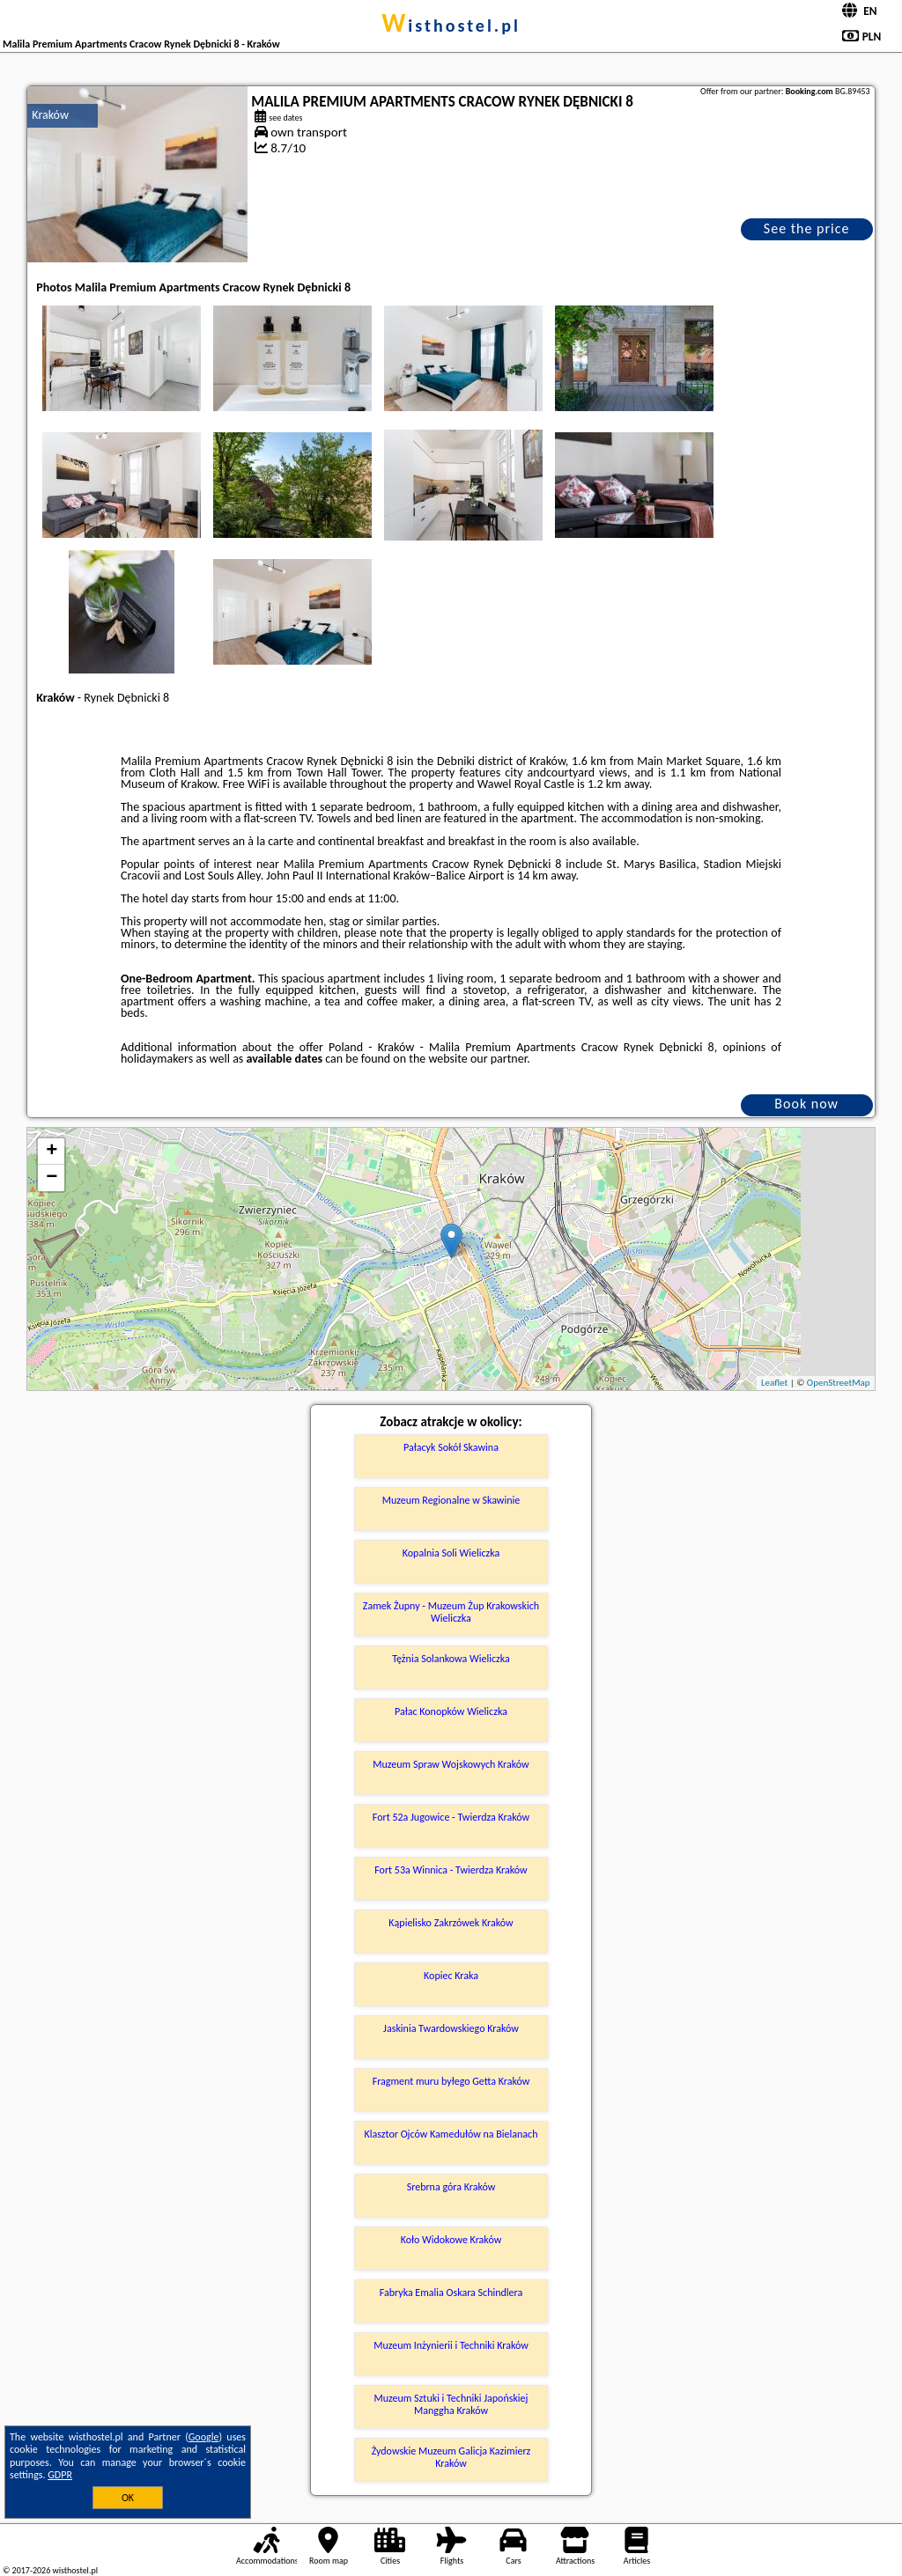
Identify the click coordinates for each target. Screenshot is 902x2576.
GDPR (60, 2475)
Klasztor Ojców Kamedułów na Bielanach (450, 2134)
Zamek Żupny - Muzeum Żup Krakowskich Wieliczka (451, 1612)
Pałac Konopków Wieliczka (451, 1711)
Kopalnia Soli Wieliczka (451, 1553)
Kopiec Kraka (451, 1975)
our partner (498, 1058)
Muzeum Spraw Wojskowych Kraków (451, 1764)
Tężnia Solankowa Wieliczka (451, 1658)
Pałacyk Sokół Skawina (451, 1447)
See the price (807, 228)
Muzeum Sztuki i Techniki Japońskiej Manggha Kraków (451, 2404)
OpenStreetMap (838, 1382)
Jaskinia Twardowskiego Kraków (451, 2028)
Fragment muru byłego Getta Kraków (451, 2081)
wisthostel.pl (451, 25)
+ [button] (51, 1151)
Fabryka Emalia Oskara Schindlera (451, 2292)
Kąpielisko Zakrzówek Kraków (450, 1923)
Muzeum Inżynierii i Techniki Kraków (451, 2345)
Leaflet (774, 1382)
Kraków (50, 114)
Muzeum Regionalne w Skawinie (451, 1500)
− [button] (51, 1178)
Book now (806, 1103)
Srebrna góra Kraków (451, 2187)
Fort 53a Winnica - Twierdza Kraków (450, 1870)
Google (204, 2437)
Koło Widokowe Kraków (451, 2240)
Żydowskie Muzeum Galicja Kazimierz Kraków (451, 2457)
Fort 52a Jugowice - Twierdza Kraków (451, 1817)
